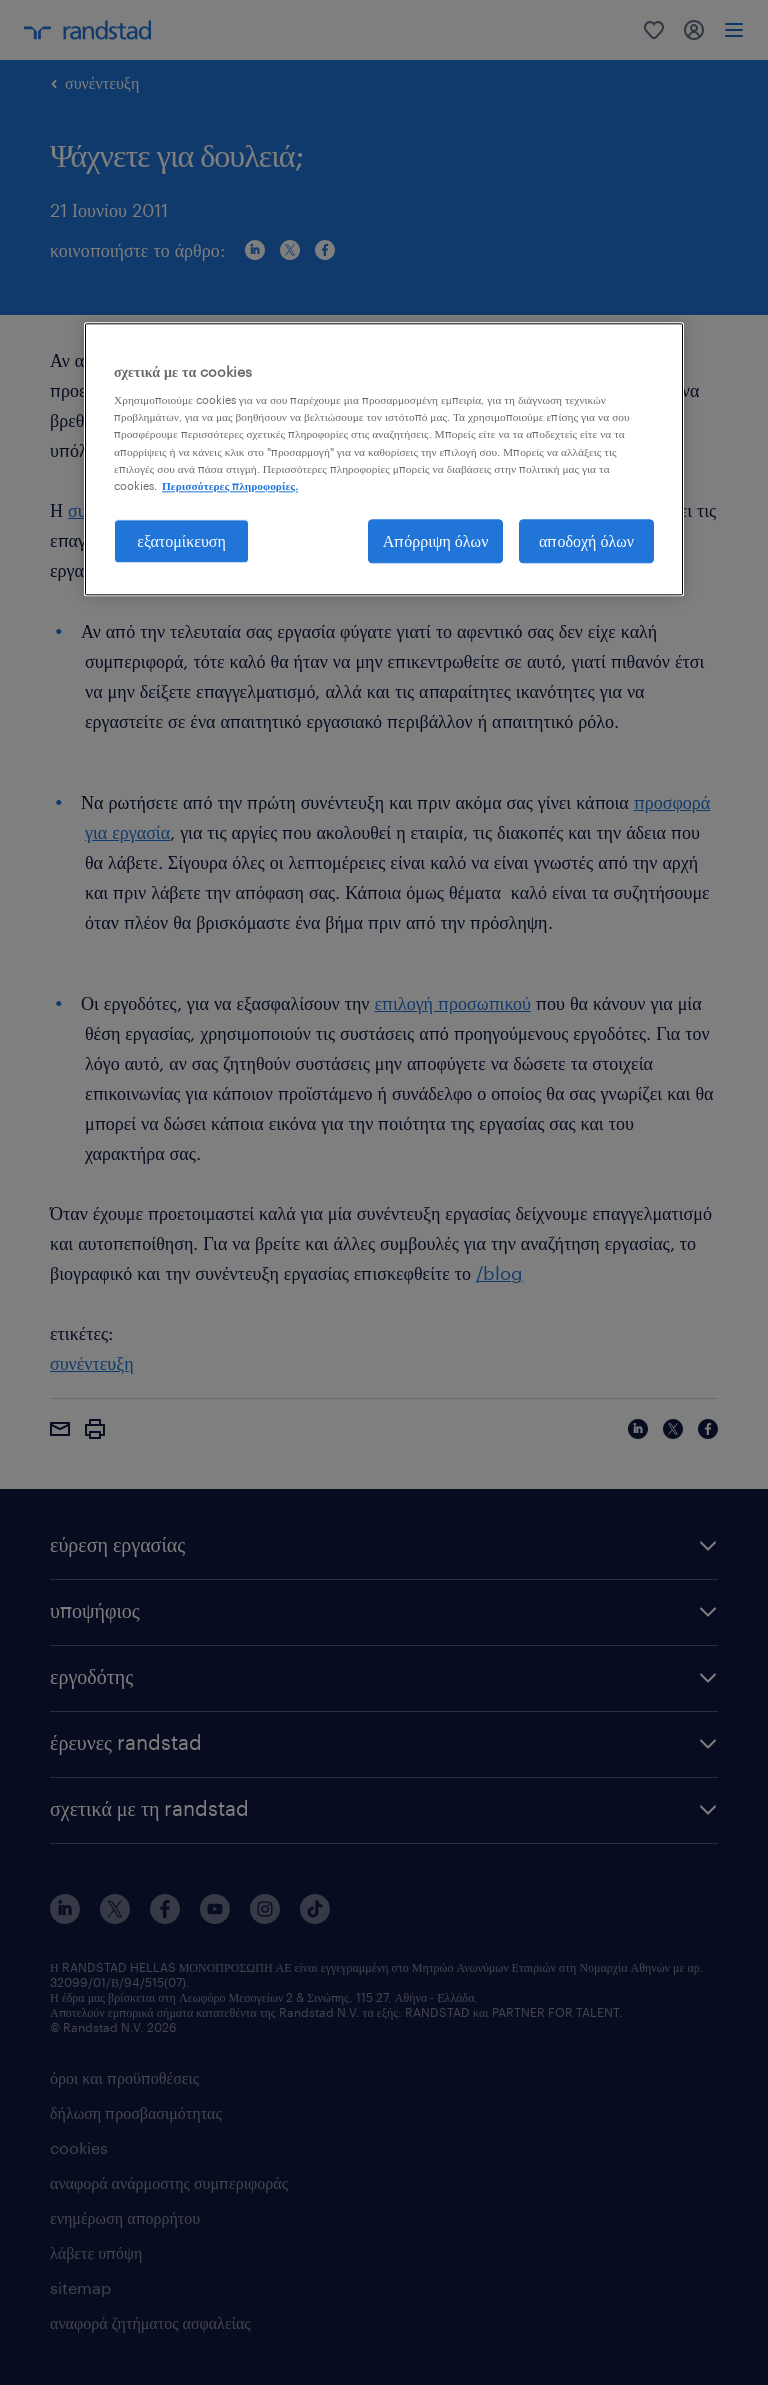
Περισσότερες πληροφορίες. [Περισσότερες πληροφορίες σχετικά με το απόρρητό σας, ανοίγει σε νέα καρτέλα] (230, 485)
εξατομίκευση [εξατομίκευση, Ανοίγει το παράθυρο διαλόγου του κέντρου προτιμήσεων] (181, 540)
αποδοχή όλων (586, 540)
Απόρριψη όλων (436, 540)
